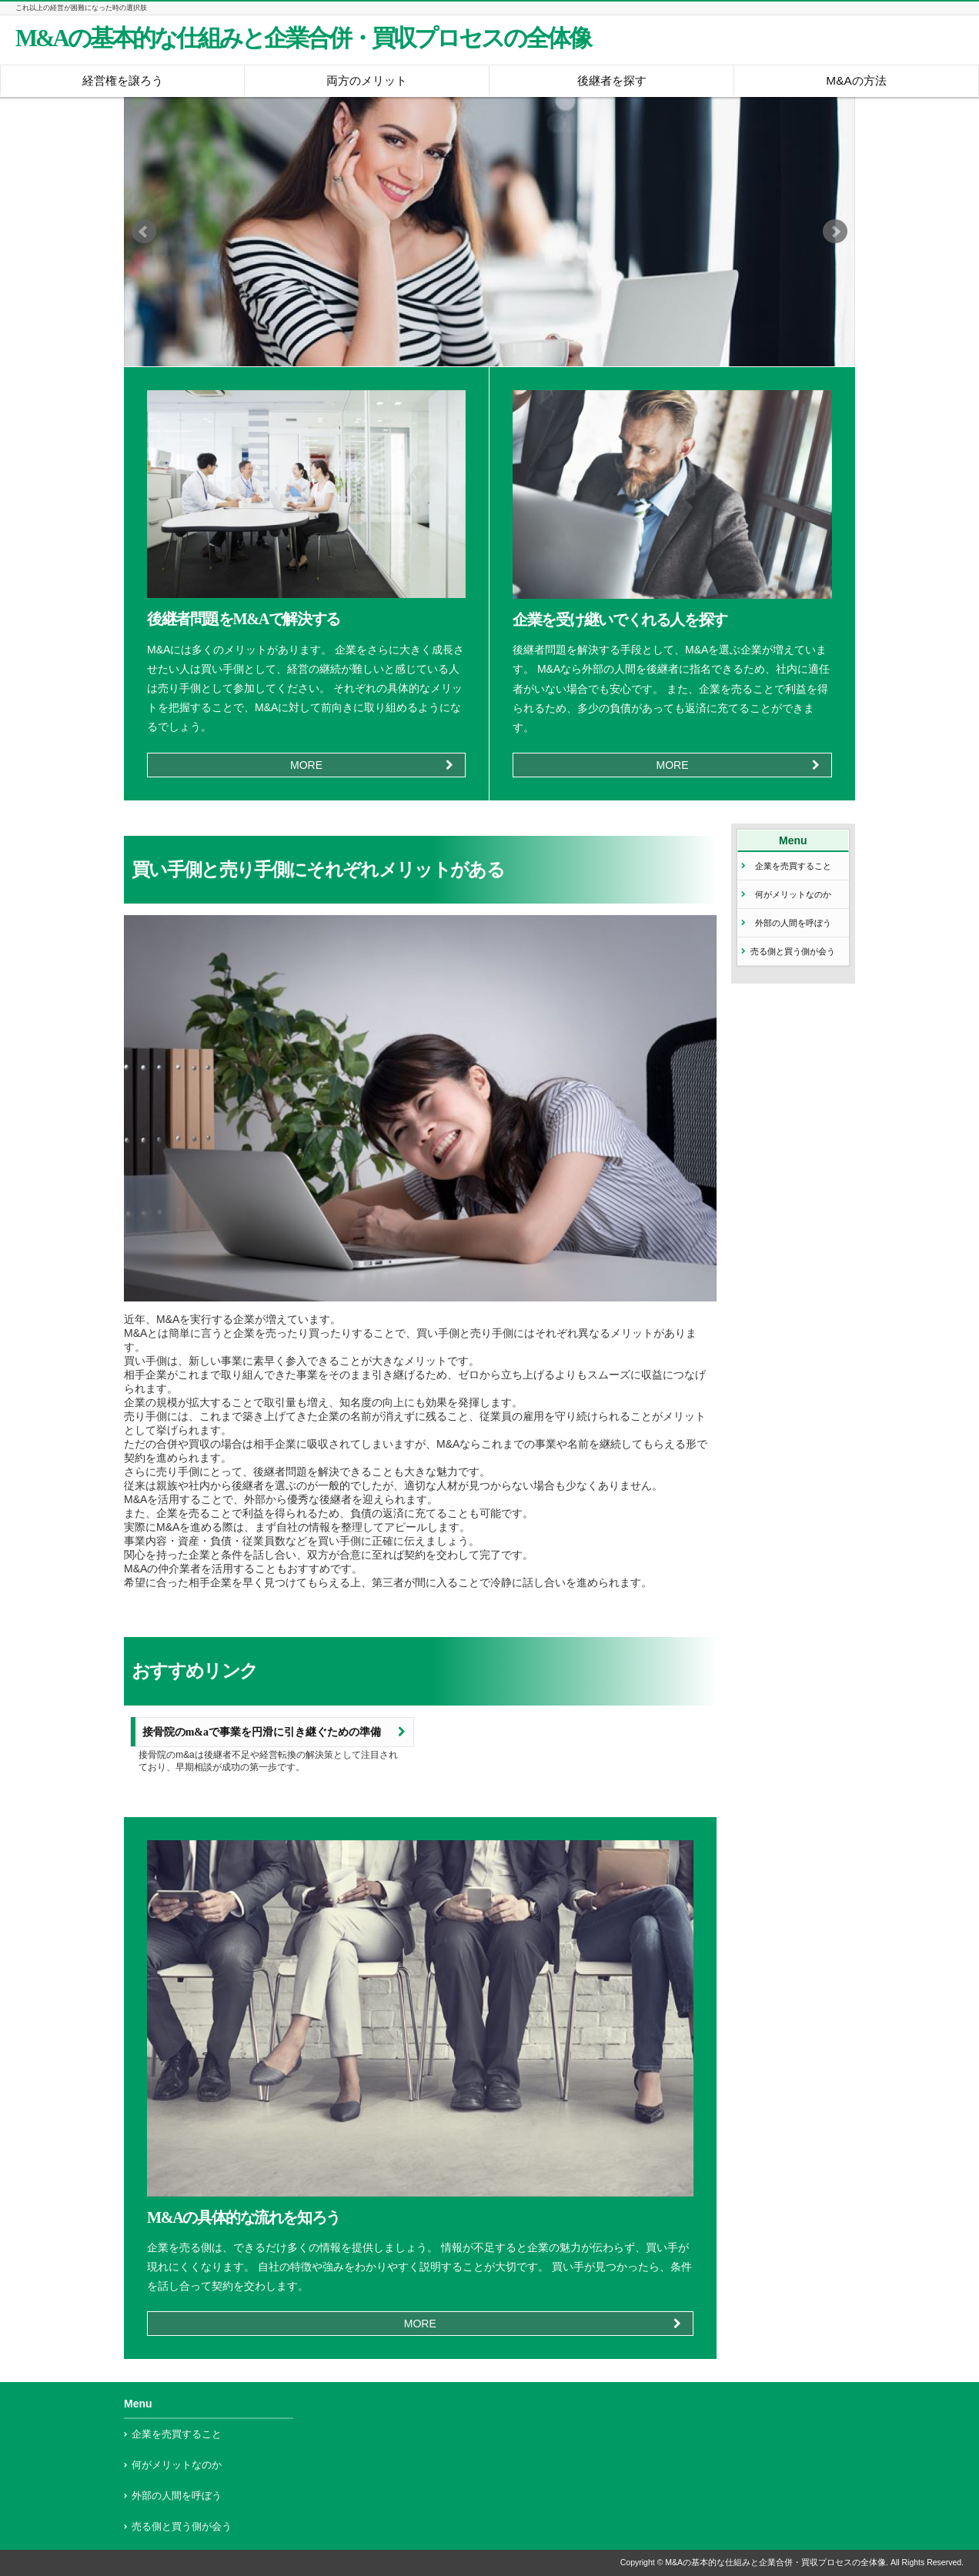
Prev (144, 231)
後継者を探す (612, 80)
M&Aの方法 (856, 80)
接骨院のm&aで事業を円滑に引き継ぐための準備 (261, 1732)
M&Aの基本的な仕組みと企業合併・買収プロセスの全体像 (302, 38)
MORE (306, 765)
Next (835, 231)
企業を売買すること (793, 865)
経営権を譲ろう (122, 80)
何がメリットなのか (793, 894)
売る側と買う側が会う (792, 951)
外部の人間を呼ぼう (793, 922)
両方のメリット (366, 80)
